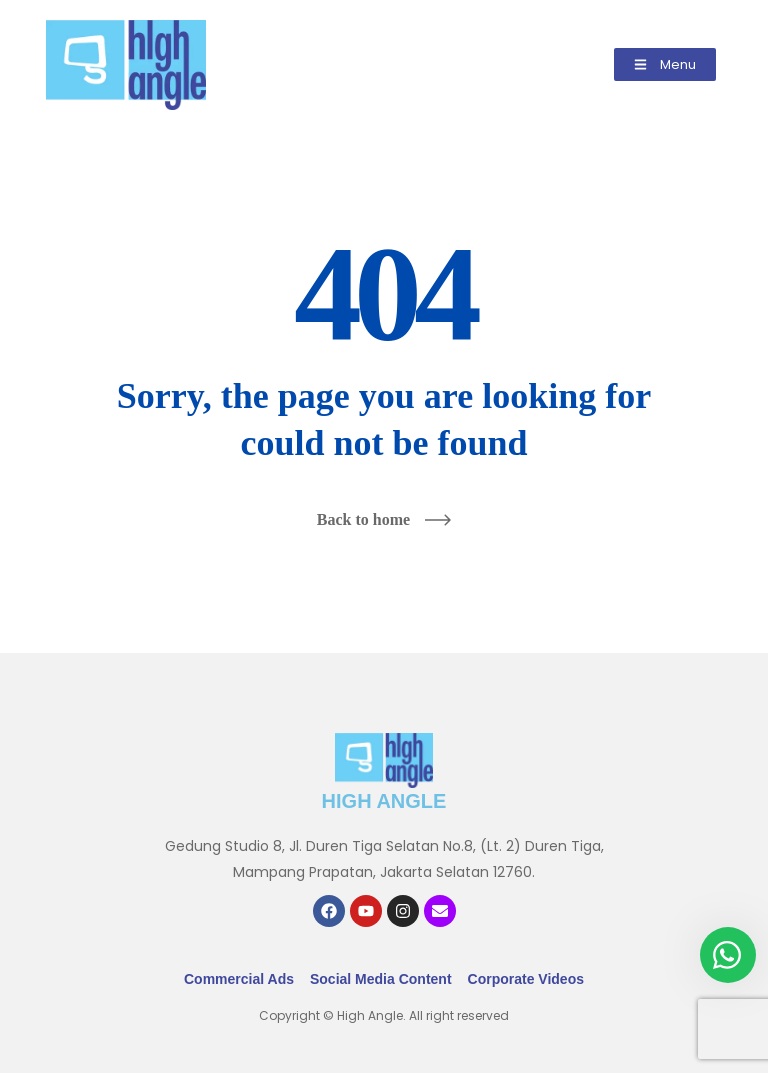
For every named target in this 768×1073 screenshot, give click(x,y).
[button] (665, 64)
